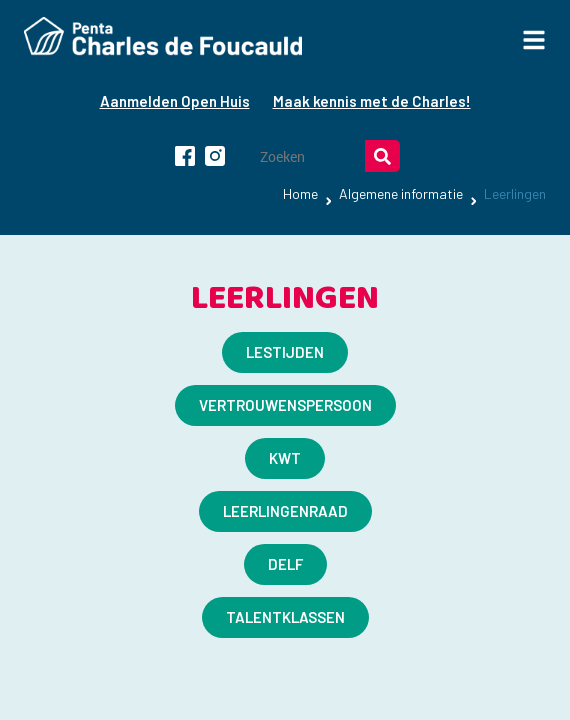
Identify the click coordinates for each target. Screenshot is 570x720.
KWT (285, 458)
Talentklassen (285, 617)
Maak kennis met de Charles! (372, 101)
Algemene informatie (401, 193)
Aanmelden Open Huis (175, 101)
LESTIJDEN (285, 352)
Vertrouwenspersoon (285, 405)
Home (300, 193)
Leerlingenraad (285, 511)
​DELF (285, 564)
